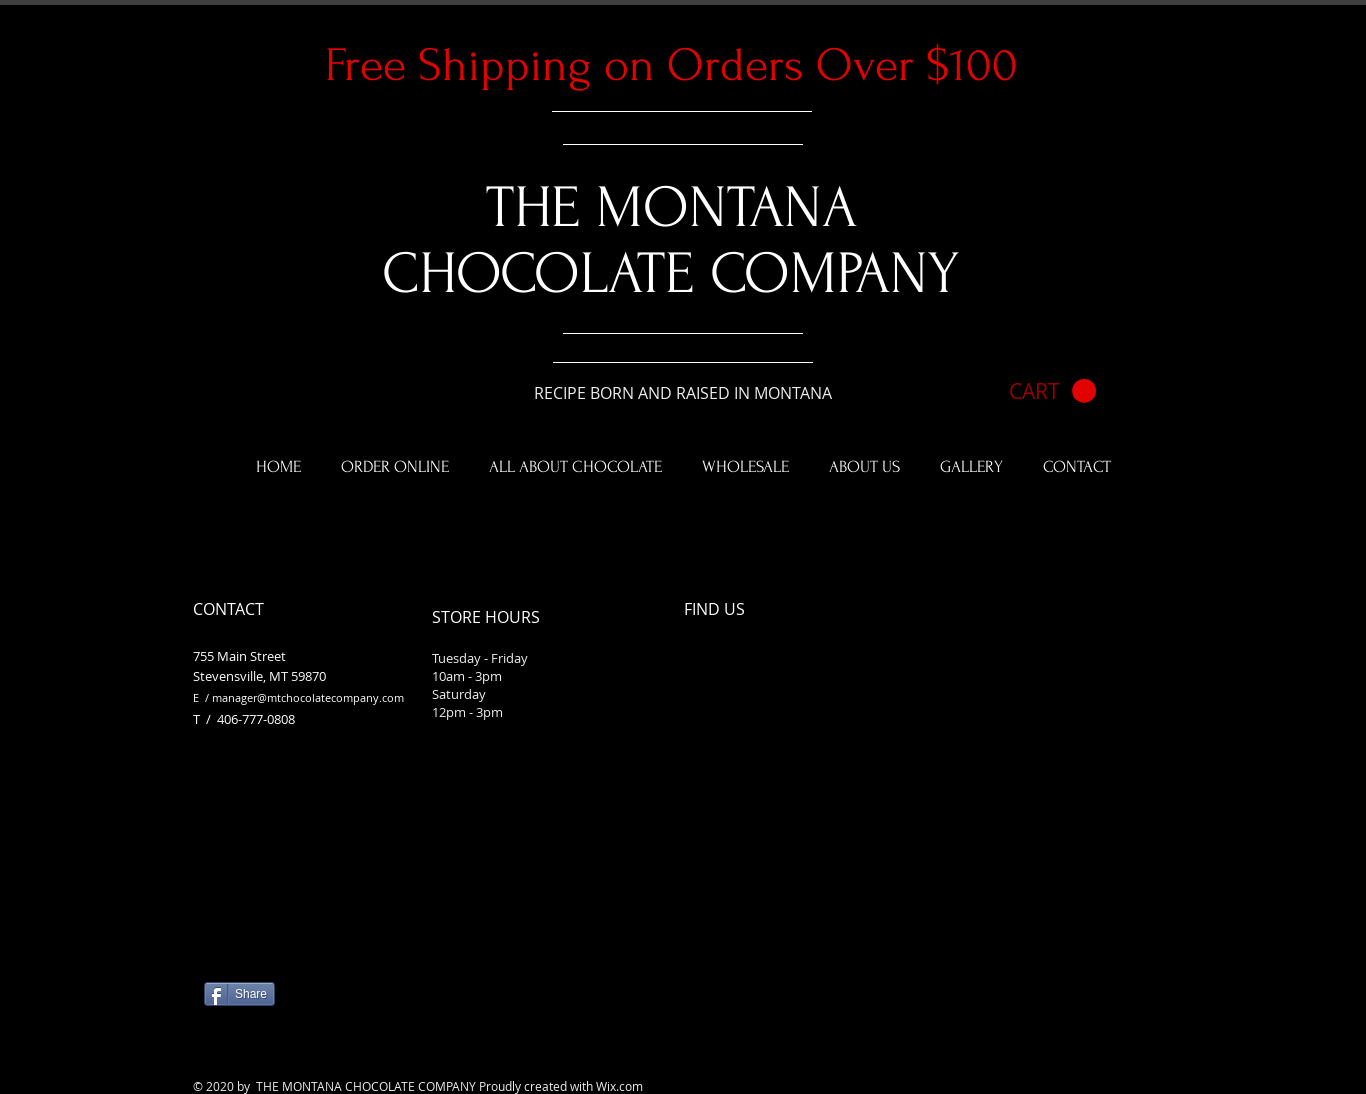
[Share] (239, 994)
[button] (1052, 391)
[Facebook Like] (329, 978)
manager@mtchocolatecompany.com (308, 697)
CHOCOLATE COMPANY (671, 274)
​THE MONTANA (671, 208)
